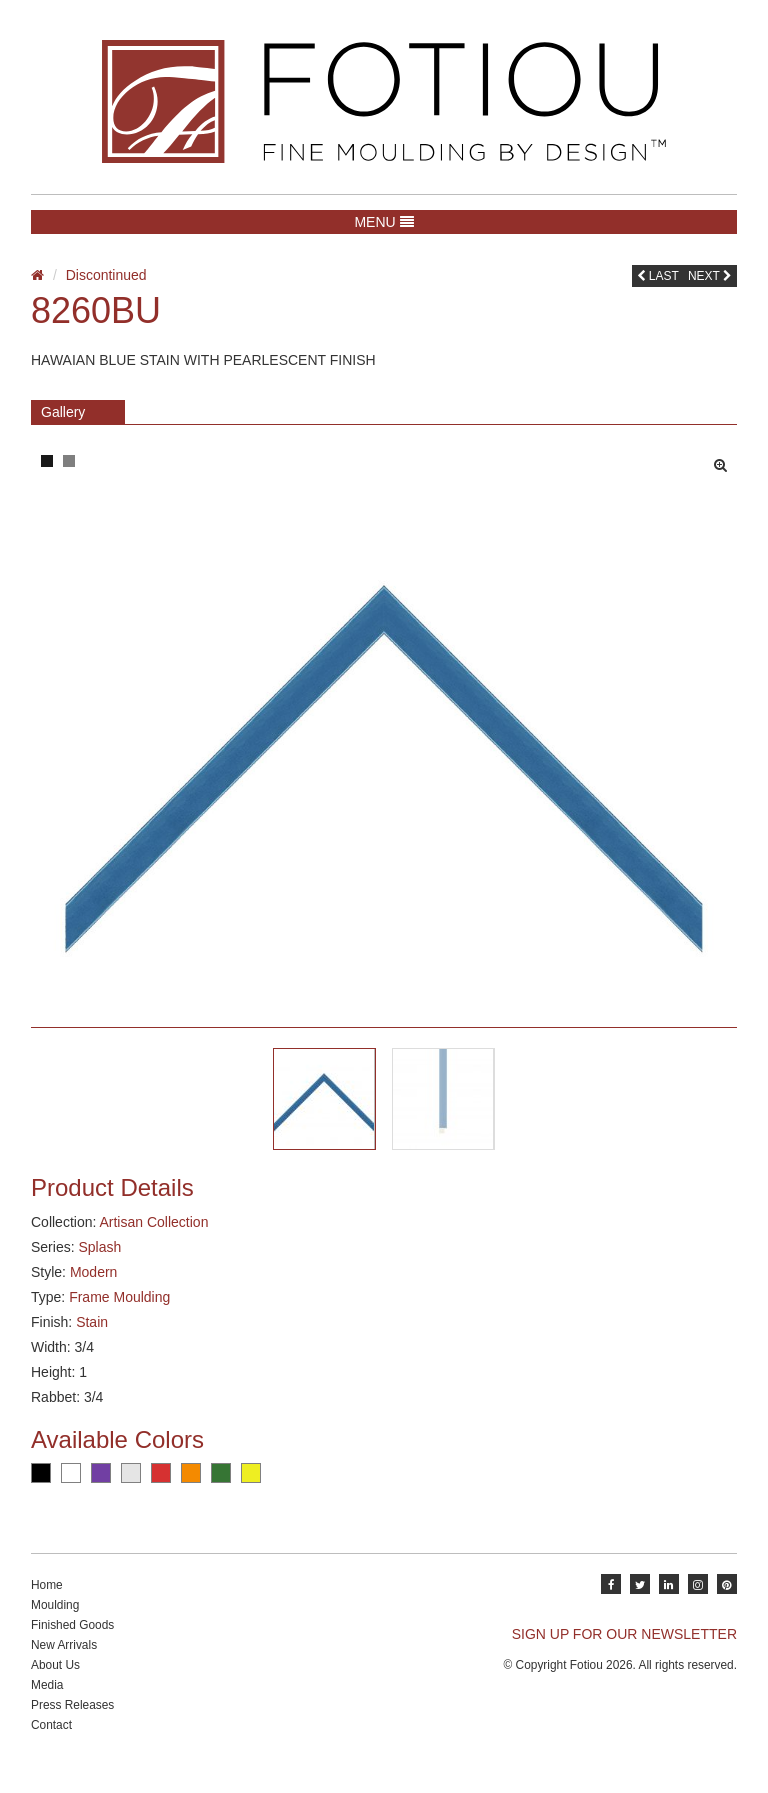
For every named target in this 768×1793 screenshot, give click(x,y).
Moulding (55, 1624)
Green (221, 1492)
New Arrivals (64, 1664)
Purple (101, 1492)
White (71, 1492)
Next (710, 276)
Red (161, 1492)
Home (47, 1604)
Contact (51, 1744)
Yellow (251, 1492)
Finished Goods (72, 1644)
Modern (93, 1291)
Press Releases (72, 1724)
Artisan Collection (153, 1241)
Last (658, 276)
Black (41, 1492)
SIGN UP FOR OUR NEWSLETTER (624, 1653)
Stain (92, 1341)
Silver (131, 1492)
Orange (191, 1492)
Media (47, 1704)
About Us (55, 1684)
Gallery (63, 412)
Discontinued (106, 275)
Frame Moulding (119, 1316)
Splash (99, 1266)
